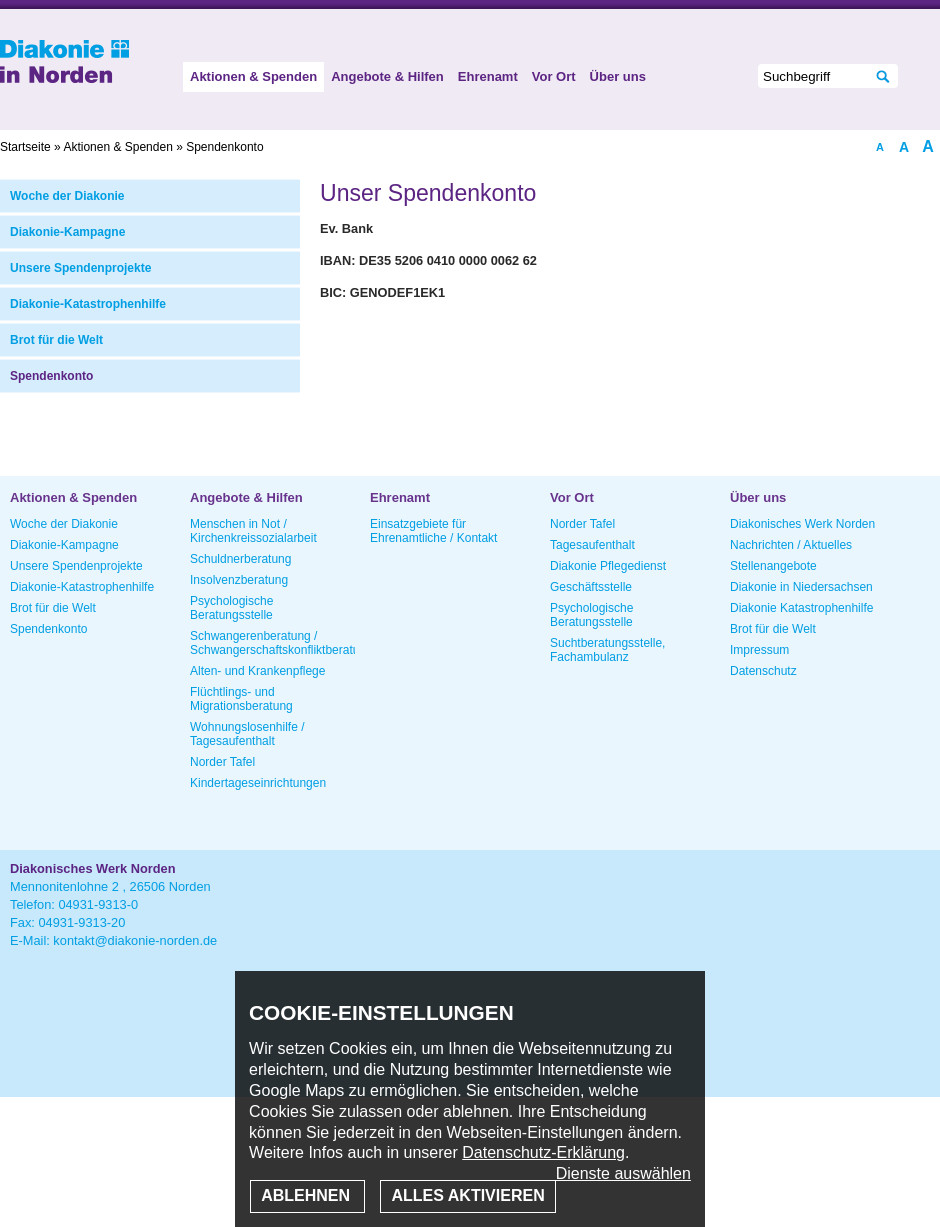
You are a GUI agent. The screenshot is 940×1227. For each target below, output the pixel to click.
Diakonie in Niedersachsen (801, 587)
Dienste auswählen (623, 1173)
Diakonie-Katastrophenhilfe (88, 304)
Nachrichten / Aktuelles (791, 545)
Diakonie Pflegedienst (608, 566)
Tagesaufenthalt (592, 545)
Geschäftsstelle (591, 587)
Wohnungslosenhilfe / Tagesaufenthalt (247, 734)
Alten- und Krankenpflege (257, 671)
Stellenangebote (773, 566)
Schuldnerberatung (240, 559)
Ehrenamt (488, 76)
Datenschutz (763, 671)
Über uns (618, 76)
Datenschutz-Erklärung (543, 1152)
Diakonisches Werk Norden (802, 524)
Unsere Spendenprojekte (80, 268)
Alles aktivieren (467, 1195)
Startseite (25, 147)
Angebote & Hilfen (387, 76)
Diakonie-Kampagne (67, 232)
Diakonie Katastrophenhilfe (801, 608)
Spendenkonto (51, 376)
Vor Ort (554, 76)
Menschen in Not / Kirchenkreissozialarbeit (253, 531)
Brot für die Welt (56, 340)
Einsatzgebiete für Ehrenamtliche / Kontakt (433, 531)
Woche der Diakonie (67, 196)
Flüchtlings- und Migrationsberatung (241, 699)
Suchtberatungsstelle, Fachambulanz (607, 650)
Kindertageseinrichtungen (258, 783)
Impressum (759, 650)
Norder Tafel (222, 762)
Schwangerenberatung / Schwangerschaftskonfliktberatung (272, 643)
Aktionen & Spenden (253, 76)
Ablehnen (307, 1195)
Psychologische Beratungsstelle (231, 608)
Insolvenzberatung (239, 580)
